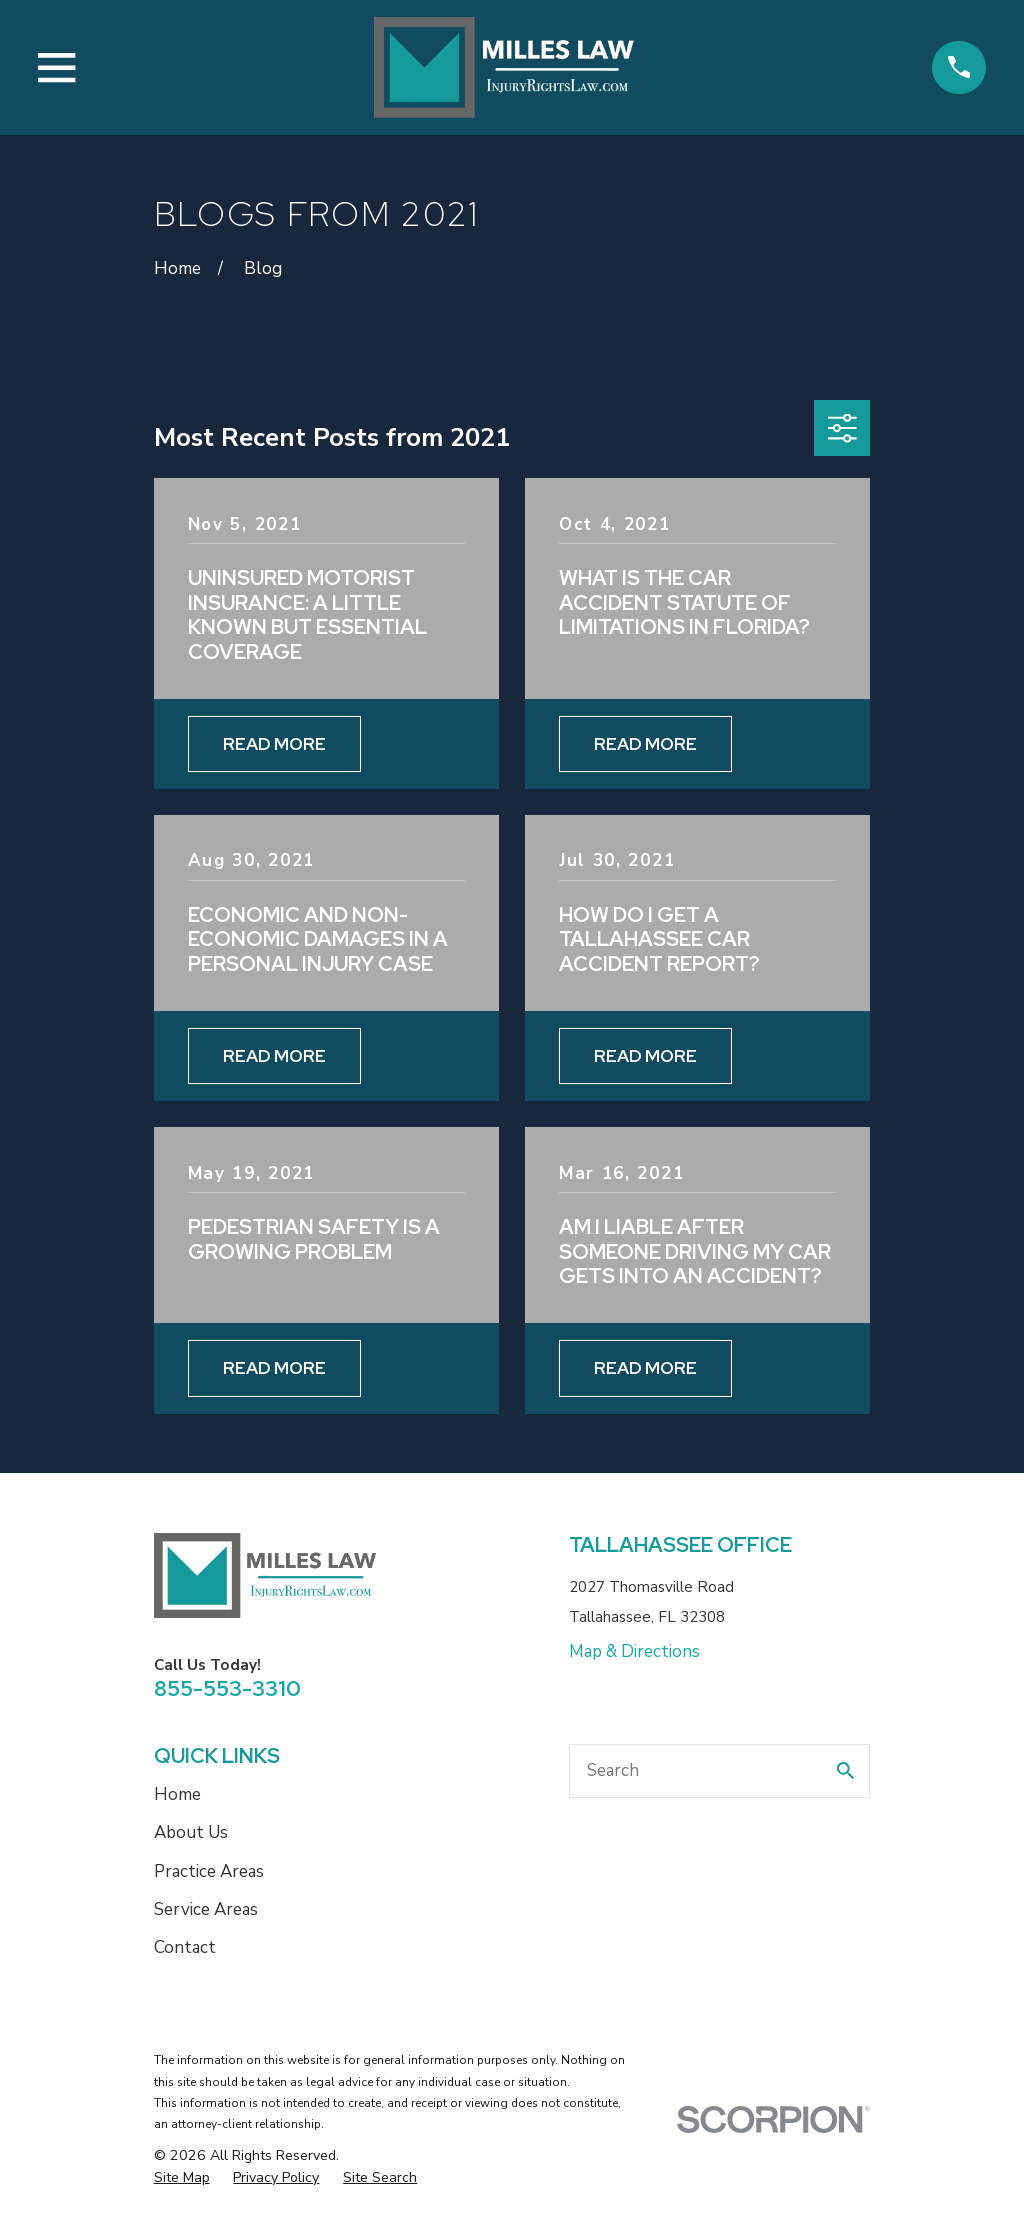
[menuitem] (182, 2178)
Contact (185, 1947)
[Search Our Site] (845, 1770)
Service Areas (206, 1909)
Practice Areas (209, 1871)
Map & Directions (634, 1651)
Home (177, 1794)
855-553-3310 (227, 1688)
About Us (191, 1832)
